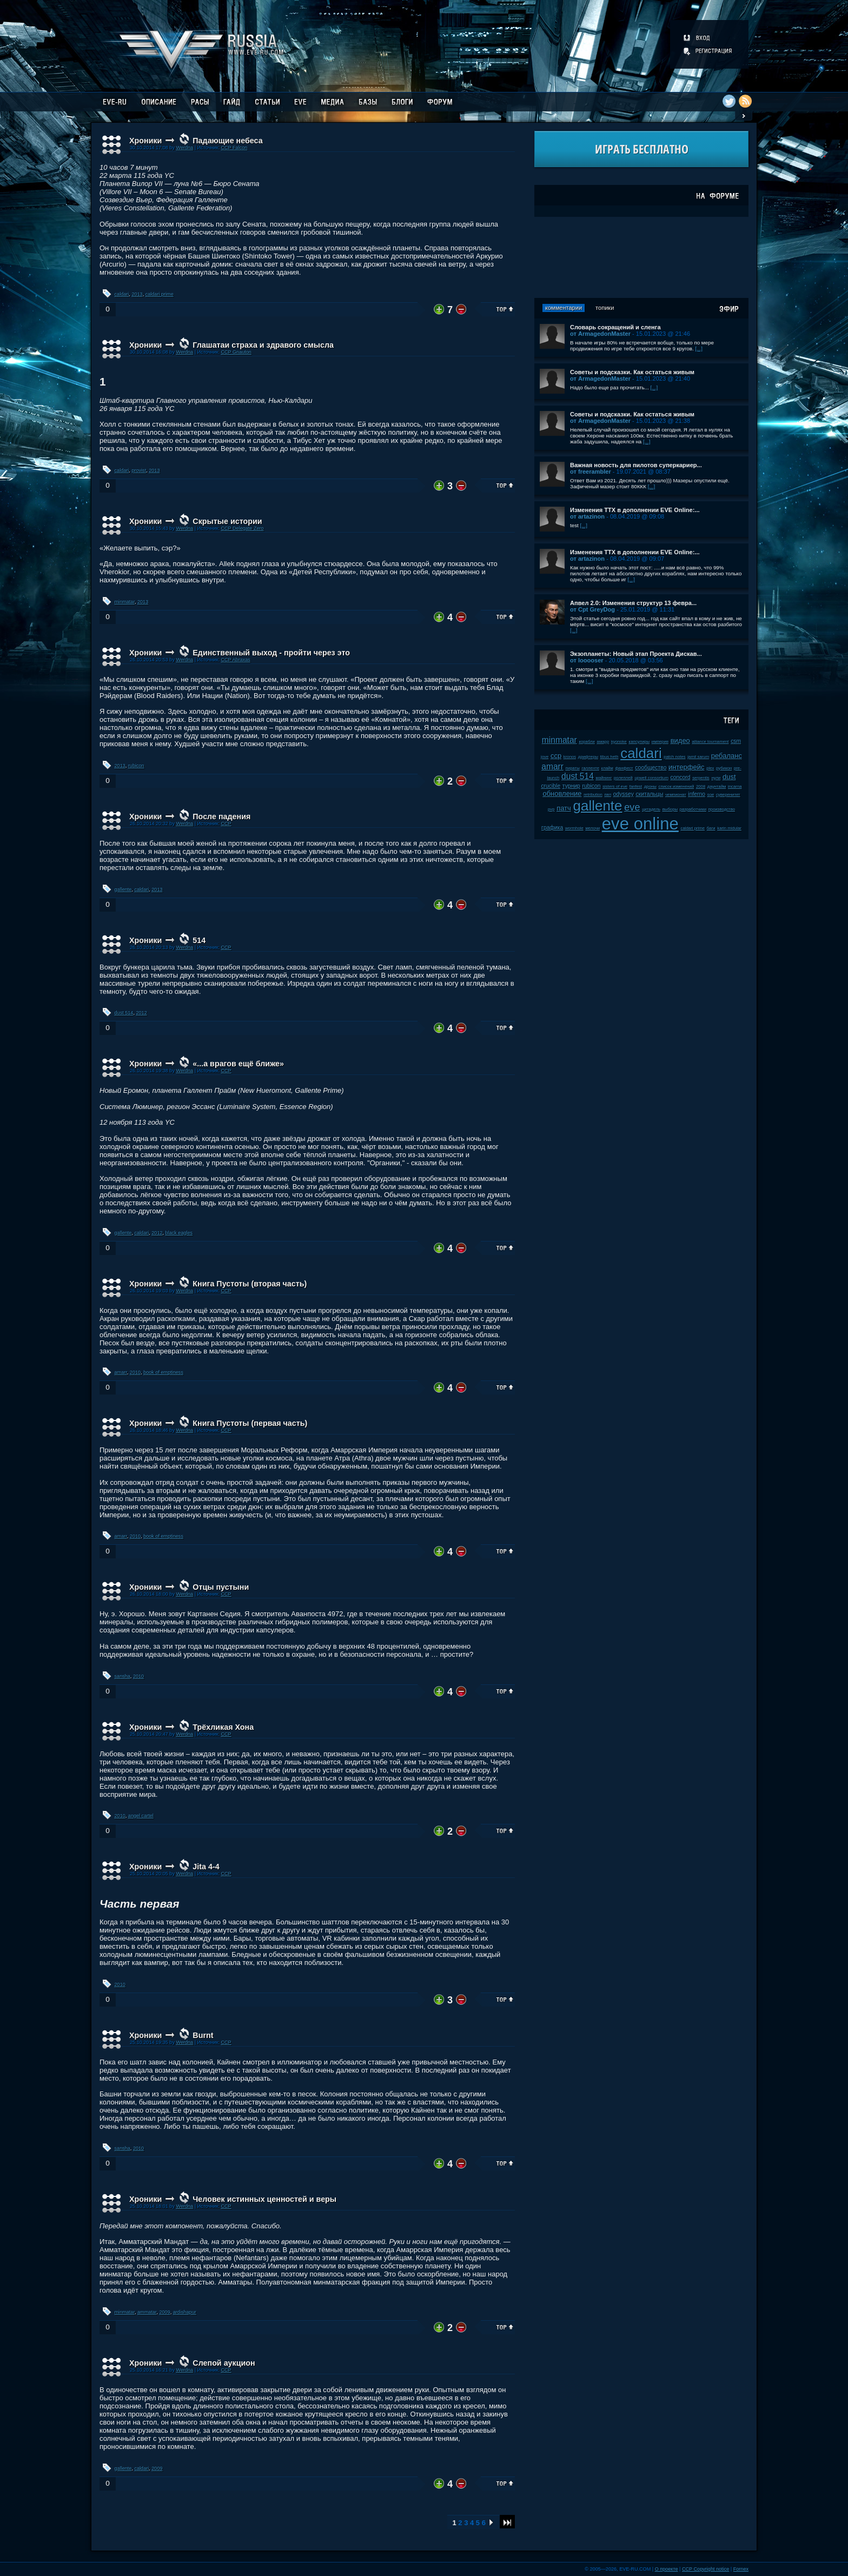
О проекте (666, 2569)
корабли (587, 741)
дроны (650, 786)
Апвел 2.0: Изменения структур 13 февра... (633, 603)
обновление (561, 793)
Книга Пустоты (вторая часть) (250, 1283)
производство (721, 809)
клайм (607, 768)
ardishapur (184, 2312)
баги (711, 828)
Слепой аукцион (224, 2363)
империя (660, 741)
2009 (164, 2312)
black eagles (179, 1233)
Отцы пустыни (221, 1587)
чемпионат (675, 794)
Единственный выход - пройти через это (271, 652)
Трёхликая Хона (223, 1727)
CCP (226, 823)
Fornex (740, 2569)
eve (632, 807)
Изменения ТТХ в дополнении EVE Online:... (635, 510)
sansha (122, 1676)
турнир (571, 786)
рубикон (724, 768)
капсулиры (639, 741)
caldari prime (159, 294)
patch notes (674, 756)
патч (563, 808)
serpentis (701, 777)
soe (710, 794)
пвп (608, 794)
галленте (590, 768)
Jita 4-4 (206, 1866)
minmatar (125, 602)
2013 (136, 294)
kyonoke (619, 741)
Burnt (203, 2035)
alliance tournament (710, 741)
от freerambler (590, 471)
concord (681, 777)
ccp (556, 756)
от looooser (587, 660)
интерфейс (686, 767)
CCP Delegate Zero (242, 528)
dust (729, 777)
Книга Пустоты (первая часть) (250, 1423)
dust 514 (124, 1012)
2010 (135, 1372)
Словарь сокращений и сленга (615, 327)
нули (715, 777)
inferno (696, 794)
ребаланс (726, 756)
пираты (573, 768)
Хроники (145, 140)
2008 (700, 786)
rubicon (136, 765)
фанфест (624, 768)
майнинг (604, 777)
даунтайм (716, 786)
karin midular (729, 828)
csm (736, 741)
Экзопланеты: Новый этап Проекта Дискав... (636, 653)
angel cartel (141, 1815)
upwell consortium (651, 777)
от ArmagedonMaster (600, 333)
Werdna (184, 147)
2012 (141, 1012)
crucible (550, 786)
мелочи (592, 828)
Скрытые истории (227, 521)
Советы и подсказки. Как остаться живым (632, 372)
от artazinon (587, 516)
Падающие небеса (227, 140)
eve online (640, 823)
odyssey (623, 794)
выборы (670, 809)
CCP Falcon (234, 147)
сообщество (650, 768)
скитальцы (649, 794)
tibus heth (609, 756)
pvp (551, 809)
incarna (735, 786)
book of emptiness (163, 1372)
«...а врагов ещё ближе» (238, 1063)
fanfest (636, 786)
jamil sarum (698, 756)
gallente (123, 889)
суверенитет (728, 794)
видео (680, 740)
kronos (570, 756)
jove (544, 756)
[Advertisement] (641, 257)
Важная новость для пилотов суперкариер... (636, 465)
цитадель (651, 809)
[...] (699, 348)
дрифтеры (588, 756)
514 (199, 940)
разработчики (693, 809)
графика (552, 828)
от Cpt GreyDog (592, 609)
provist (138, 470)
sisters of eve (614, 786)
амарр (603, 741)
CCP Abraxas (235, 659)
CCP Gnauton (236, 352)
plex (710, 768)
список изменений (676, 786)
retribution (593, 794)
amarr (121, 1372)
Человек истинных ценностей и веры (264, 2199)
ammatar (146, 2312)
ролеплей (623, 777)
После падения (221, 816)
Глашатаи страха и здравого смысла (263, 345)
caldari (122, 294)
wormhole (574, 828)
